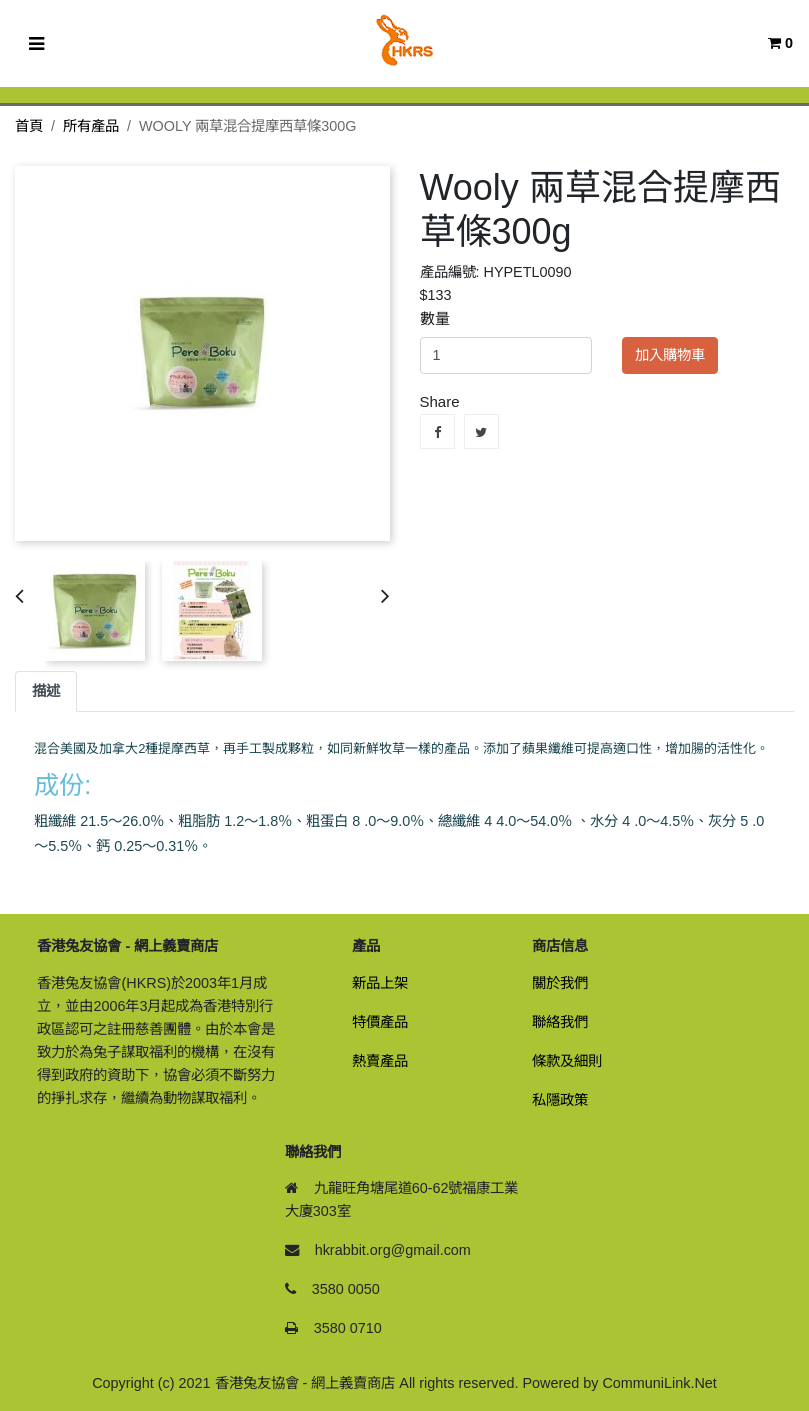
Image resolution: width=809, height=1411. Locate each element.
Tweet (481, 431)
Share (437, 431)
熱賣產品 (380, 1061)
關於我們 (560, 983)
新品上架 (380, 983)
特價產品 (380, 1022)
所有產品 (91, 126)
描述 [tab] (46, 691)
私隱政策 (560, 1100)
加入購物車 (670, 355)
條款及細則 (567, 1061)
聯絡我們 (560, 1022)
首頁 (29, 126)
